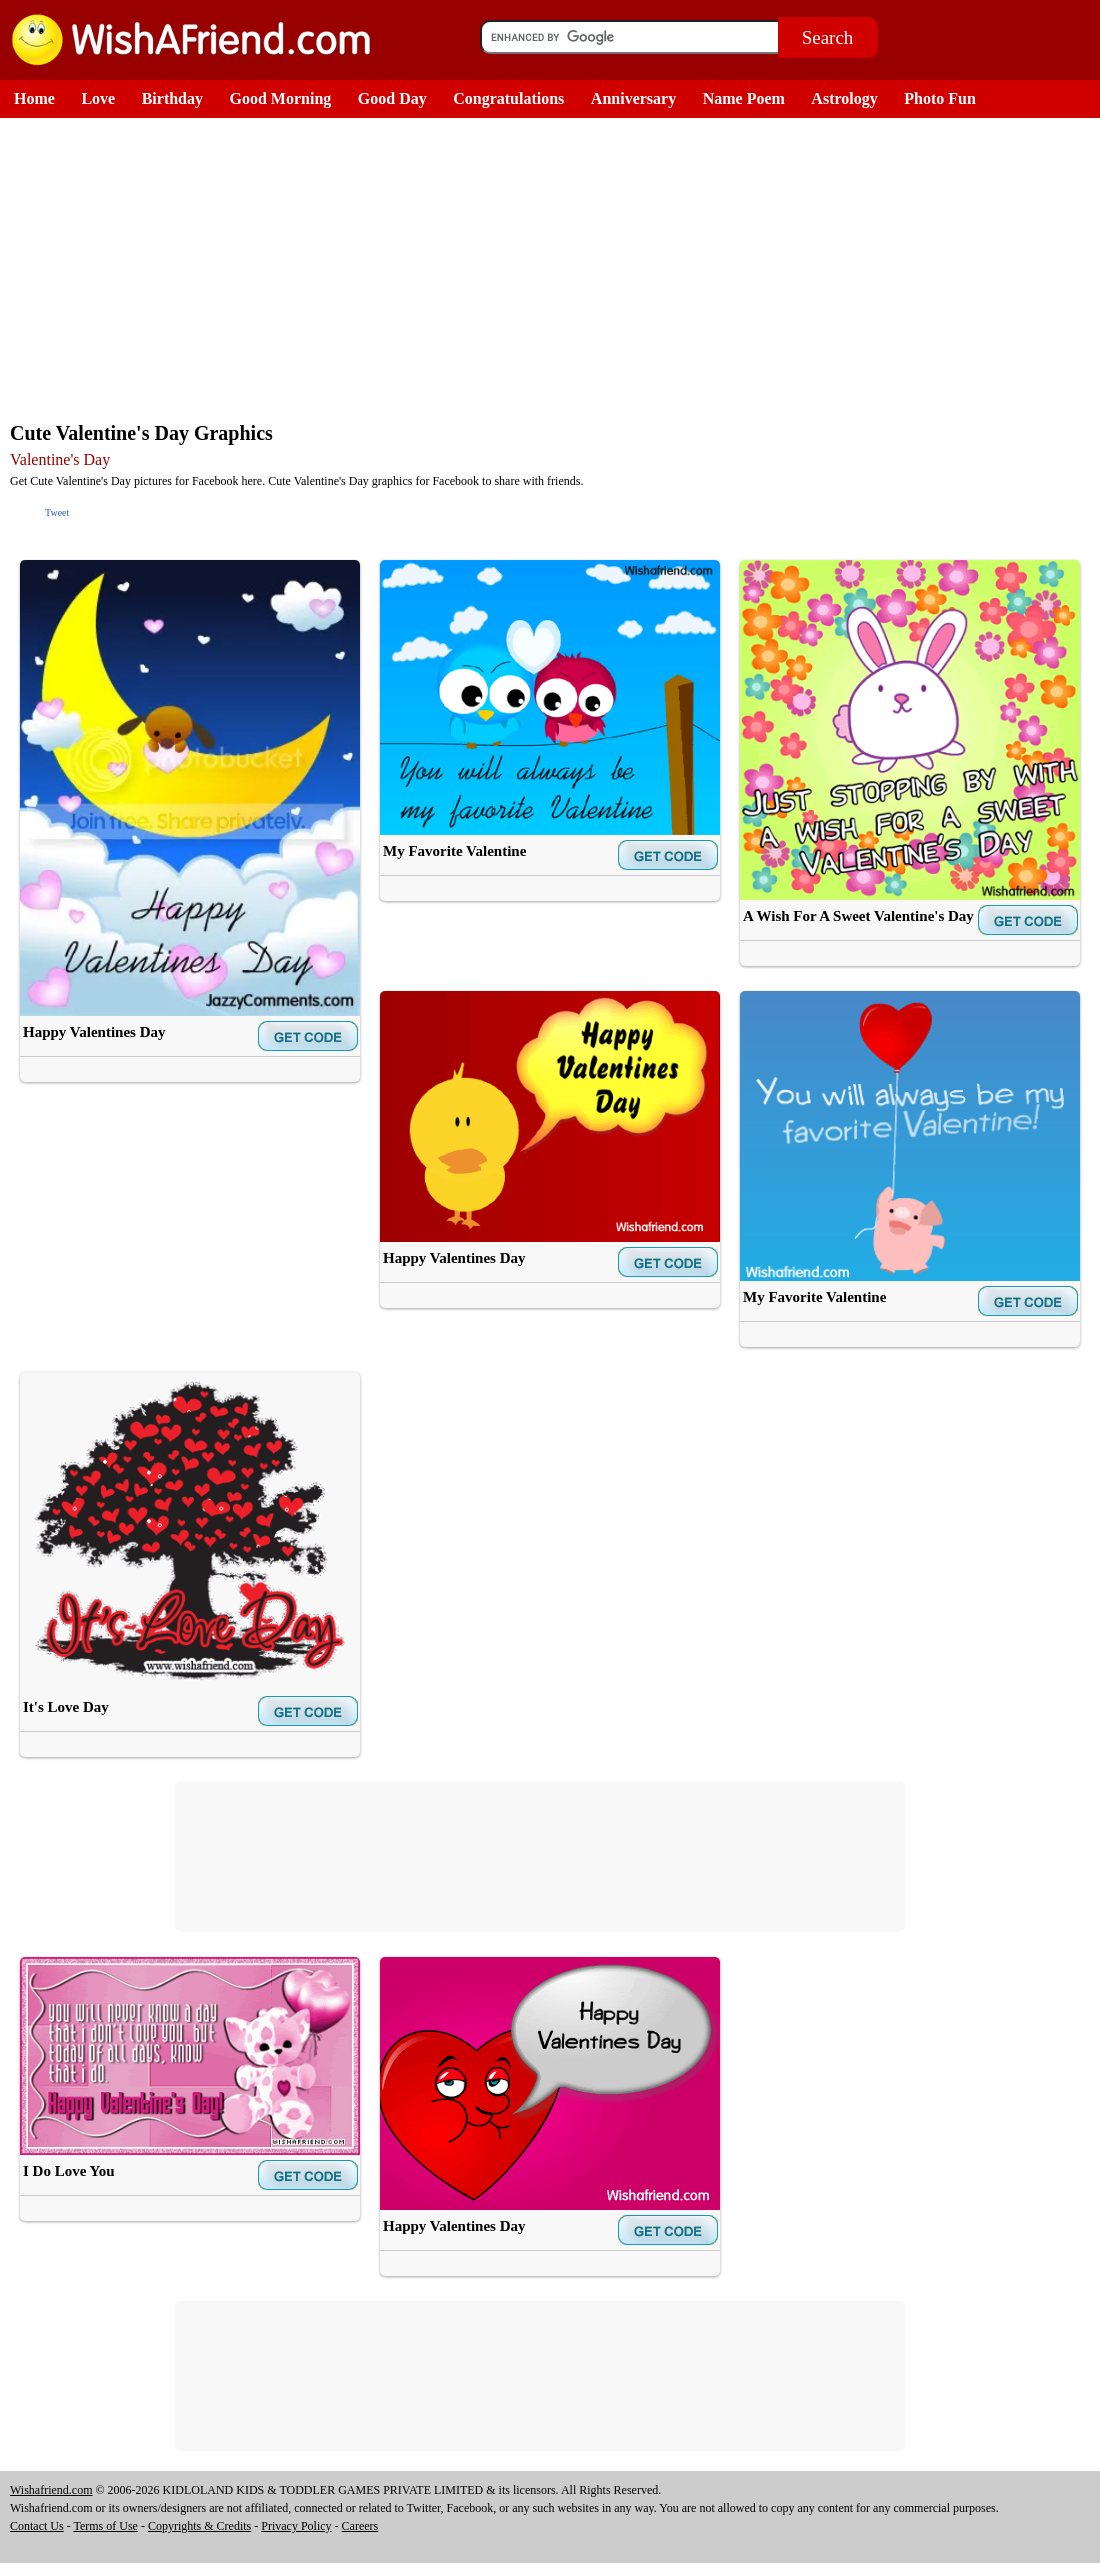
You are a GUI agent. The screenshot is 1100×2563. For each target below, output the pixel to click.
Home (34, 98)
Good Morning (281, 98)
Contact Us (37, 2526)
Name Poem (744, 98)
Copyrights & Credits (199, 2526)
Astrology (844, 98)
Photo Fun (940, 98)
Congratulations (508, 98)
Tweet (57, 512)
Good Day (392, 98)
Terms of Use (105, 2526)
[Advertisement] (555, 268)
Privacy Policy (296, 2526)
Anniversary (633, 98)
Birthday (172, 98)
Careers (360, 2526)
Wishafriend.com (51, 2490)
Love (98, 98)
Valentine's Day (60, 459)
